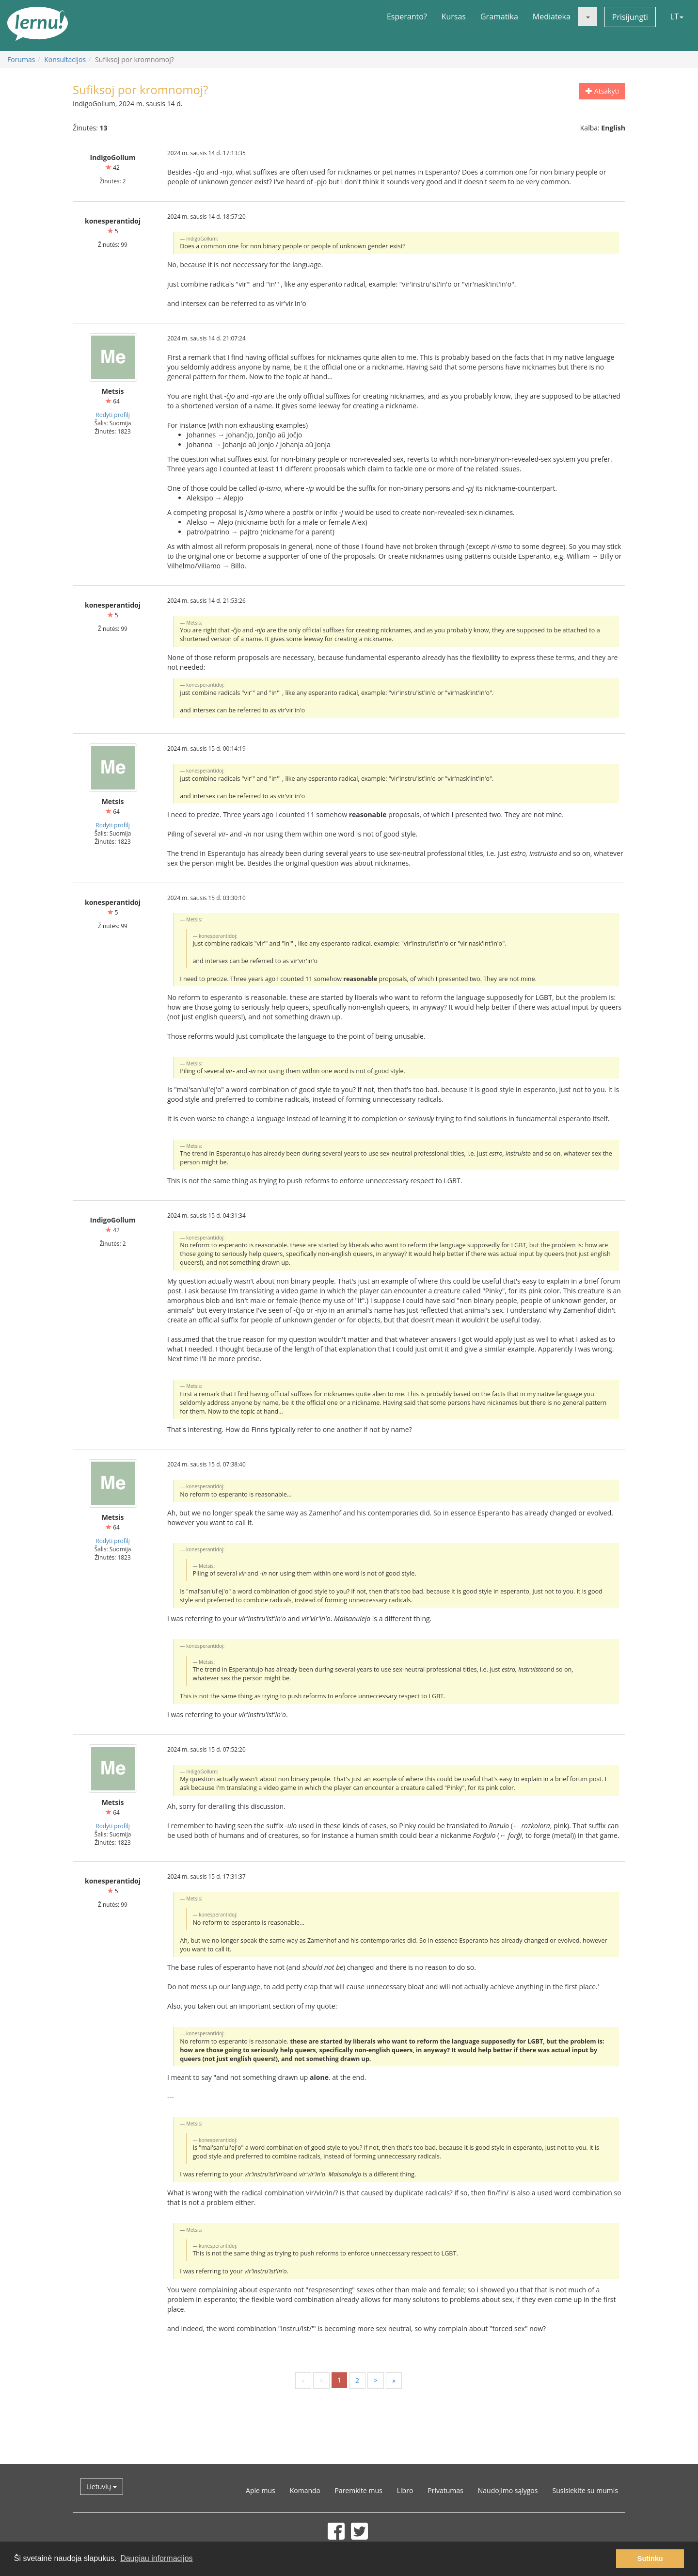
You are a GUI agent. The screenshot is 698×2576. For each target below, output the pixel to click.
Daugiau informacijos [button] (156, 2558)
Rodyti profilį (112, 415)
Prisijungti (630, 17)
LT (676, 16)
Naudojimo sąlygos (508, 2490)
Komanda (305, 2490)
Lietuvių (101, 2486)
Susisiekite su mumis (585, 2490)
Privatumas (445, 2490)
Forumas (21, 59)
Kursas (454, 16)
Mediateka (552, 16)
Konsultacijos (65, 59)
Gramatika (499, 16)
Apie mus (260, 2490)
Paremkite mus (358, 2490)
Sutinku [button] (650, 2558)
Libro (405, 2490)
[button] (587, 16)
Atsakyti (602, 91)
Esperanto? (407, 16)
